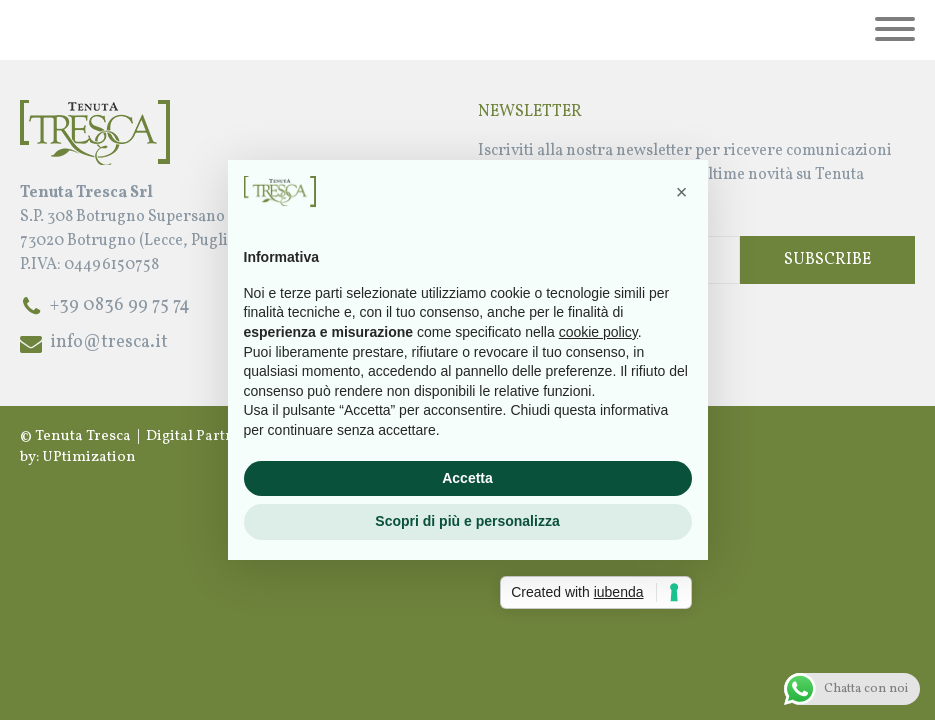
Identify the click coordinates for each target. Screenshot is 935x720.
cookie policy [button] (598, 332)
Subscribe (827, 260)
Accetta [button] (467, 478)
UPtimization (89, 457)
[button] (682, 192)
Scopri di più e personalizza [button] (467, 521)
